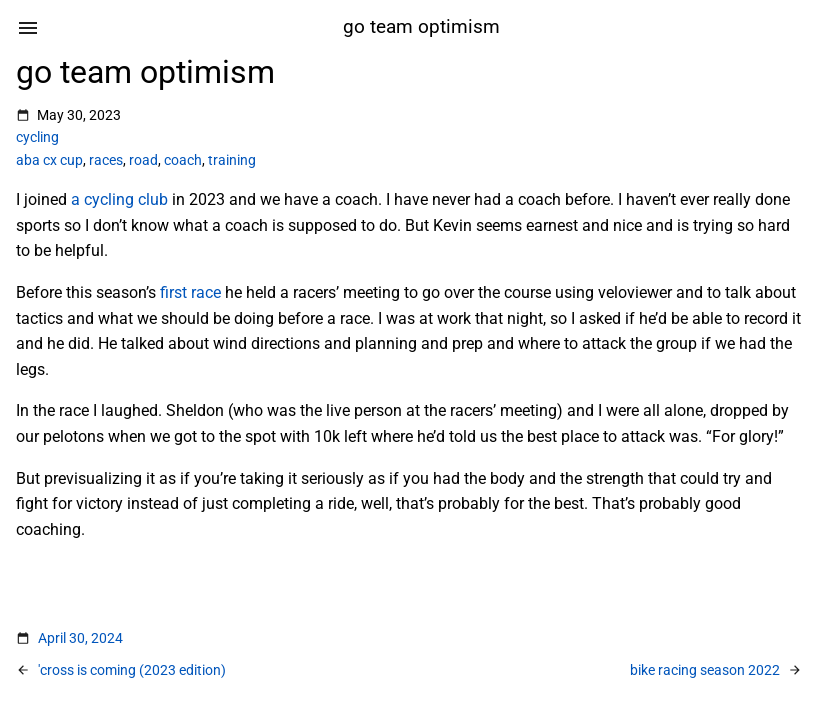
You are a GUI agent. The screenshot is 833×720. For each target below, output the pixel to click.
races (106, 160)
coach (183, 160)
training (232, 160)
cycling (37, 137)
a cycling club (119, 199)
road (143, 160)
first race (190, 292)
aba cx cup (49, 160)
